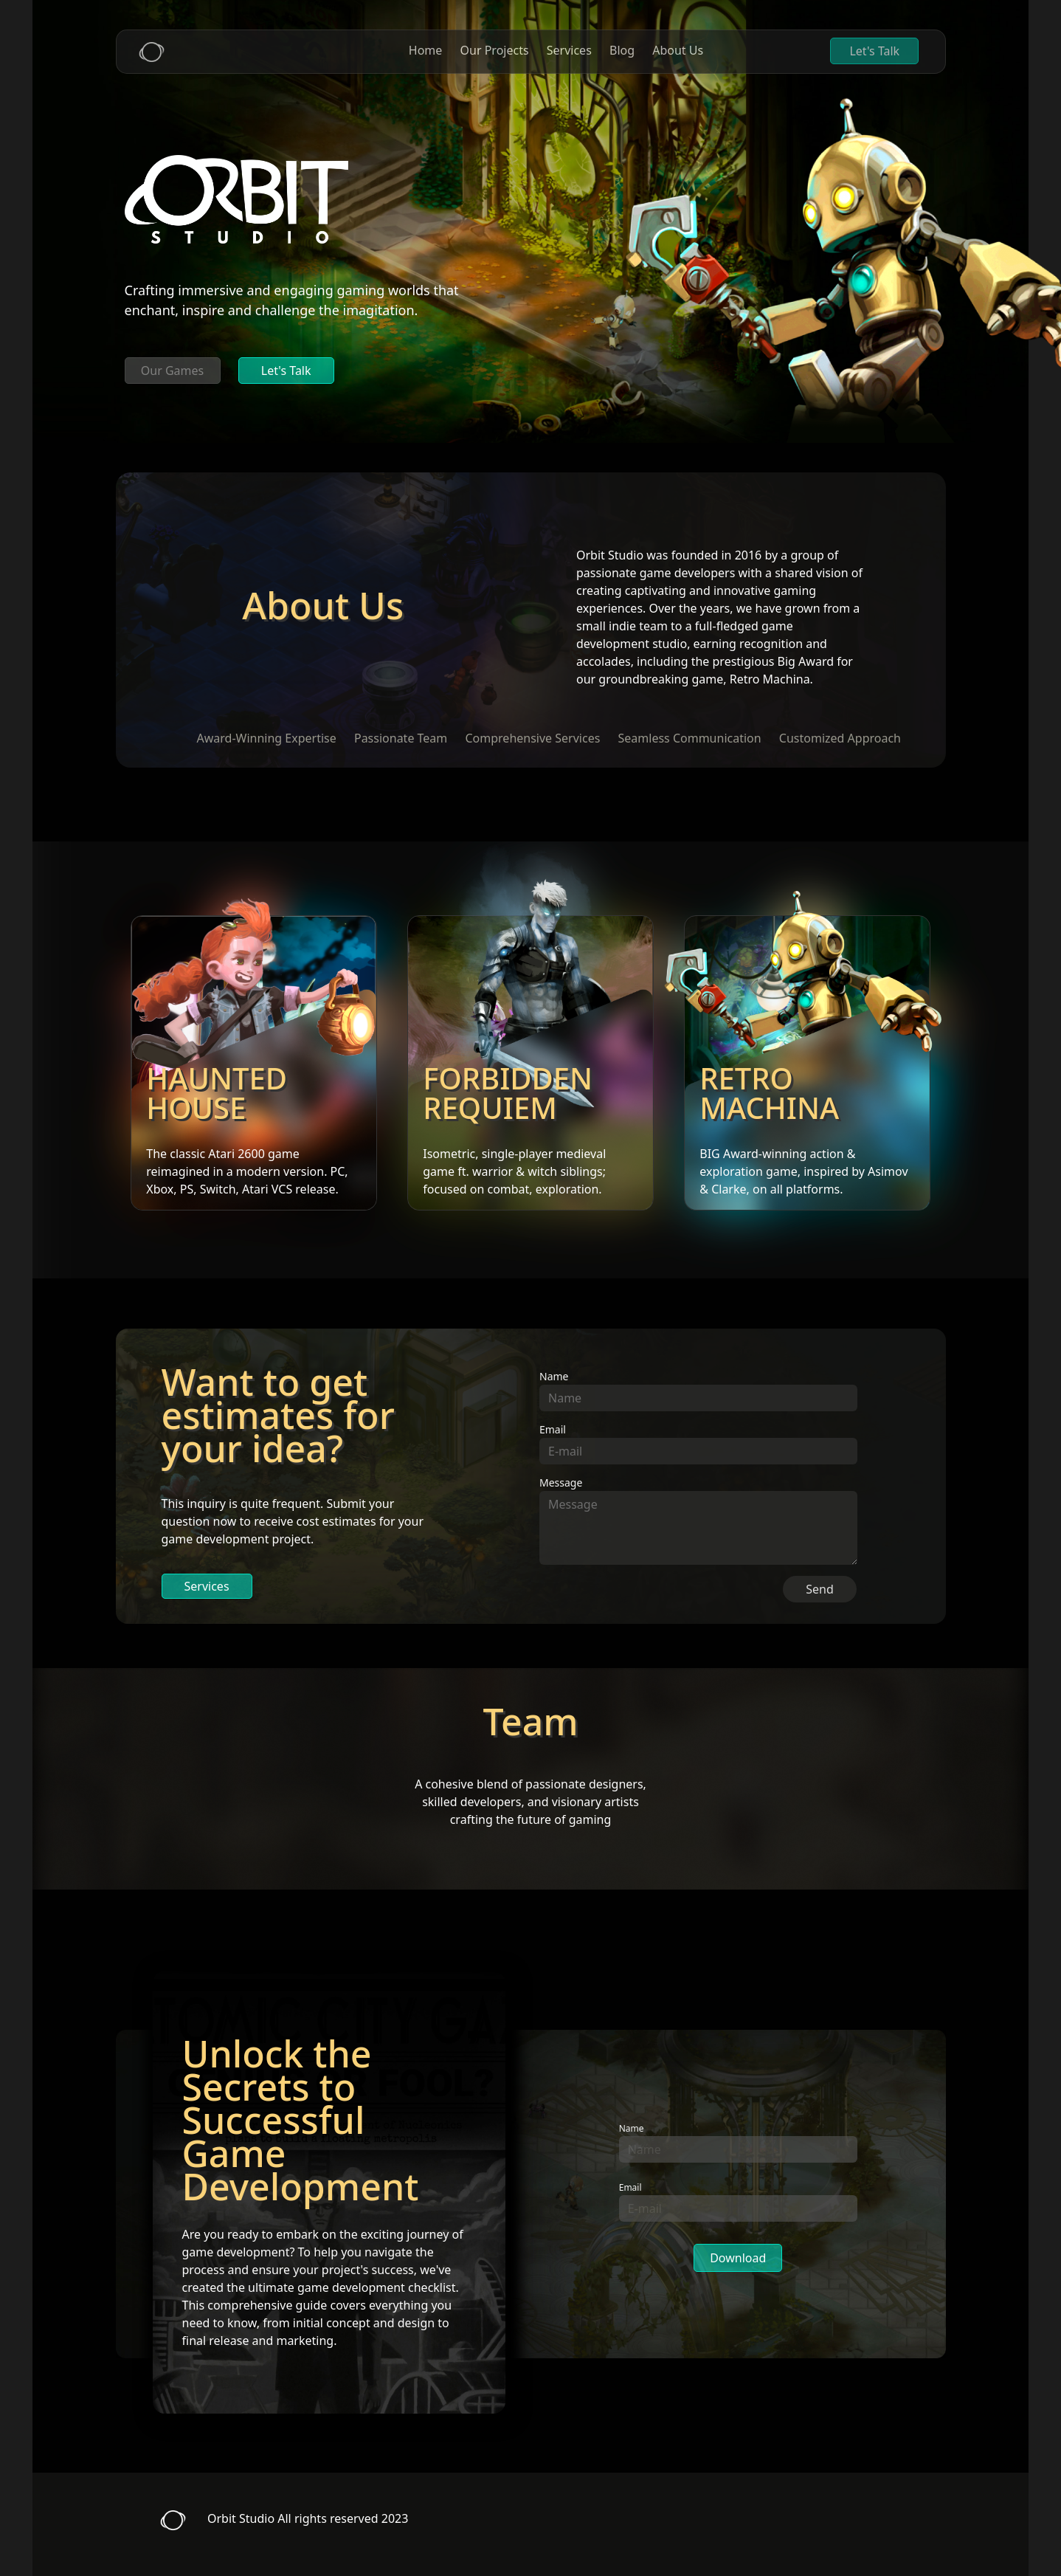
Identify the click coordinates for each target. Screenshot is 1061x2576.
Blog (622, 50)
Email (552, 1429)
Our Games (172, 370)
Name (553, 1376)
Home (426, 50)
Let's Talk (874, 51)
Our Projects (494, 50)
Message (560, 1482)
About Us (677, 50)
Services (569, 50)
